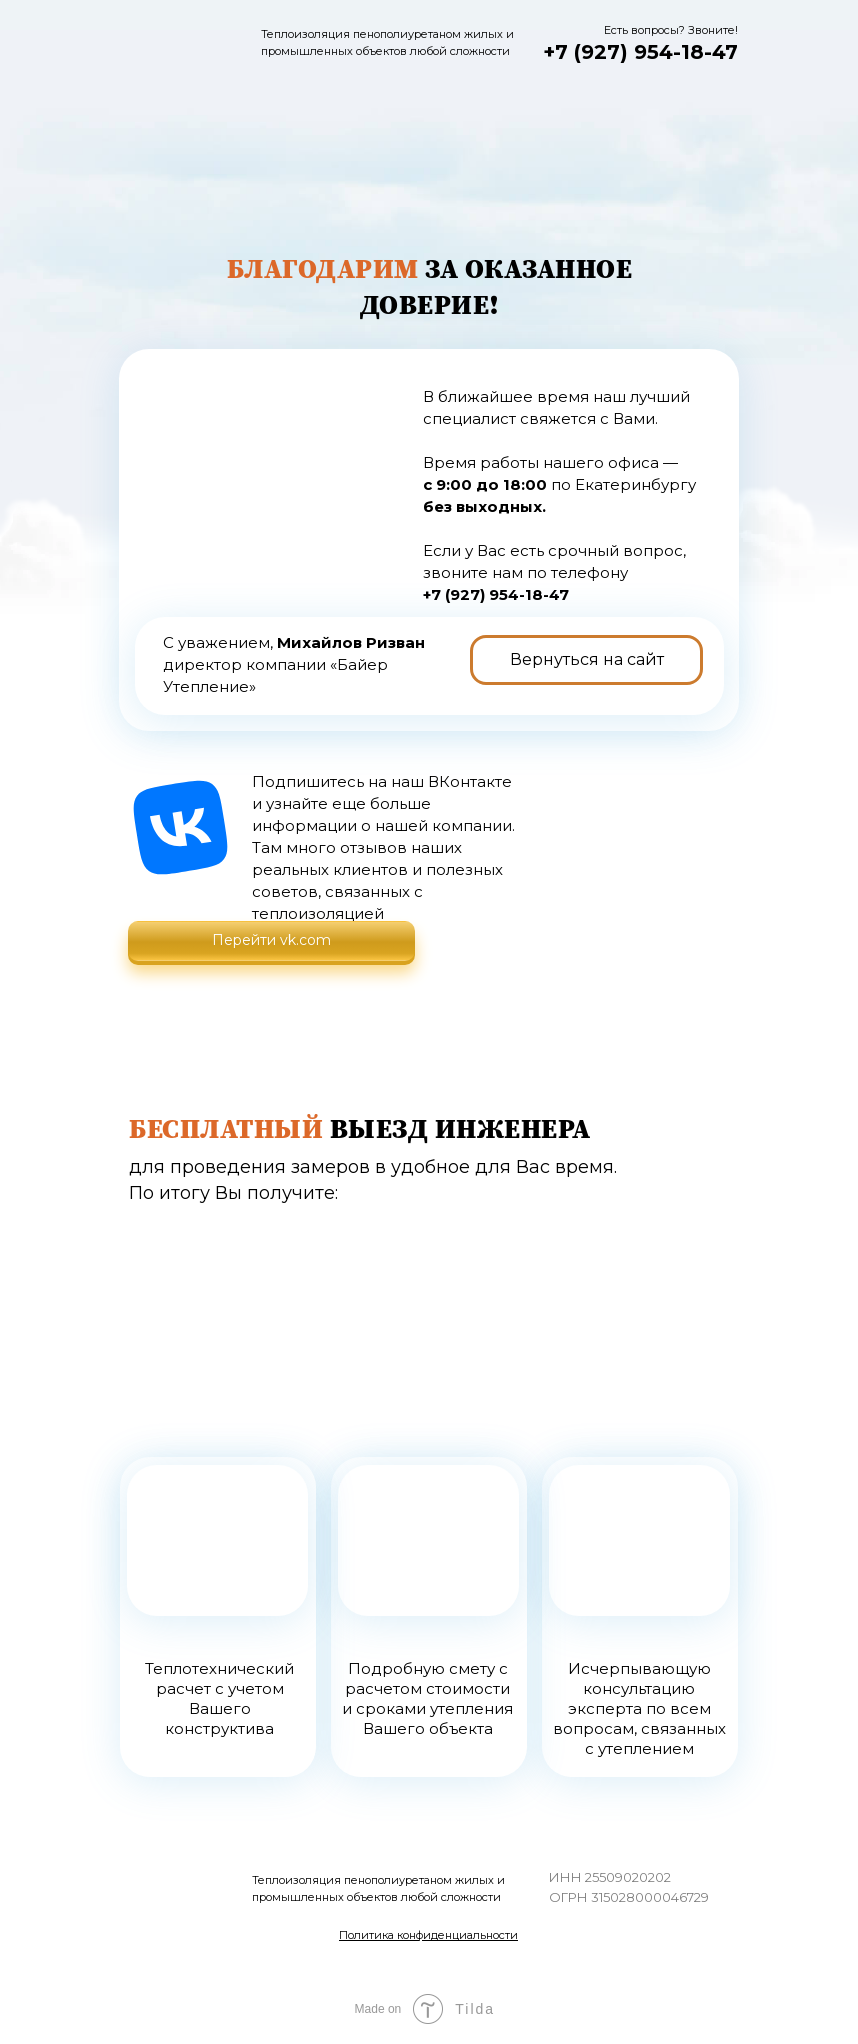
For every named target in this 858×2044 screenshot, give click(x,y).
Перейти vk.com (271, 940)
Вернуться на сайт (587, 659)
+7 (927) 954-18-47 (640, 52)
